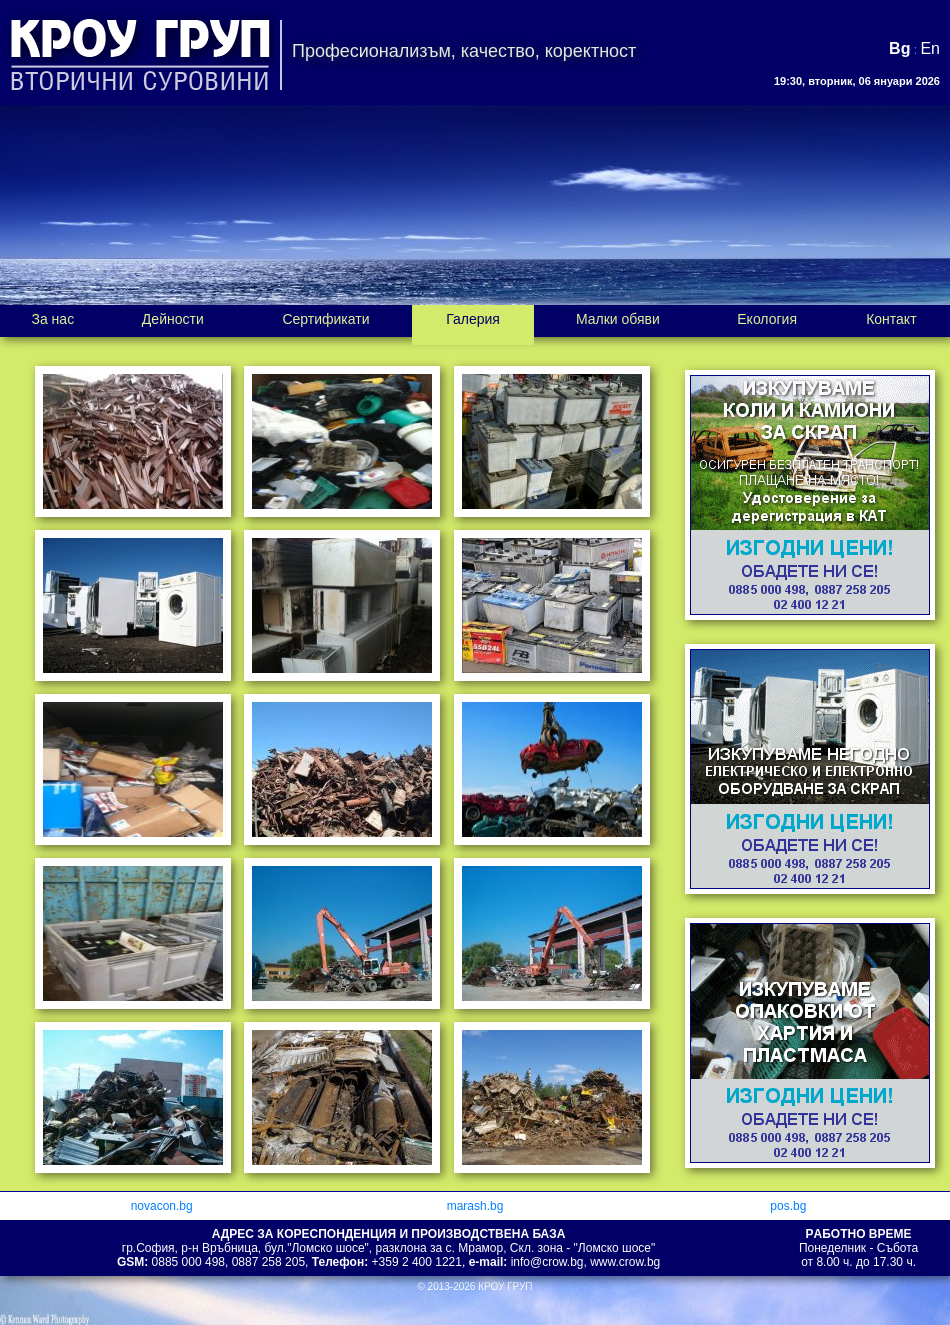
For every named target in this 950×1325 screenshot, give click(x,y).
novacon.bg (162, 1206)
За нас (52, 319)
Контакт (891, 319)
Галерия (473, 319)
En (930, 48)
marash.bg (475, 1206)
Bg (899, 48)
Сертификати (325, 319)
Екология (767, 319)
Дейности (173, 319)
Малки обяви (618, 319)
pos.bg (788, 1206)
